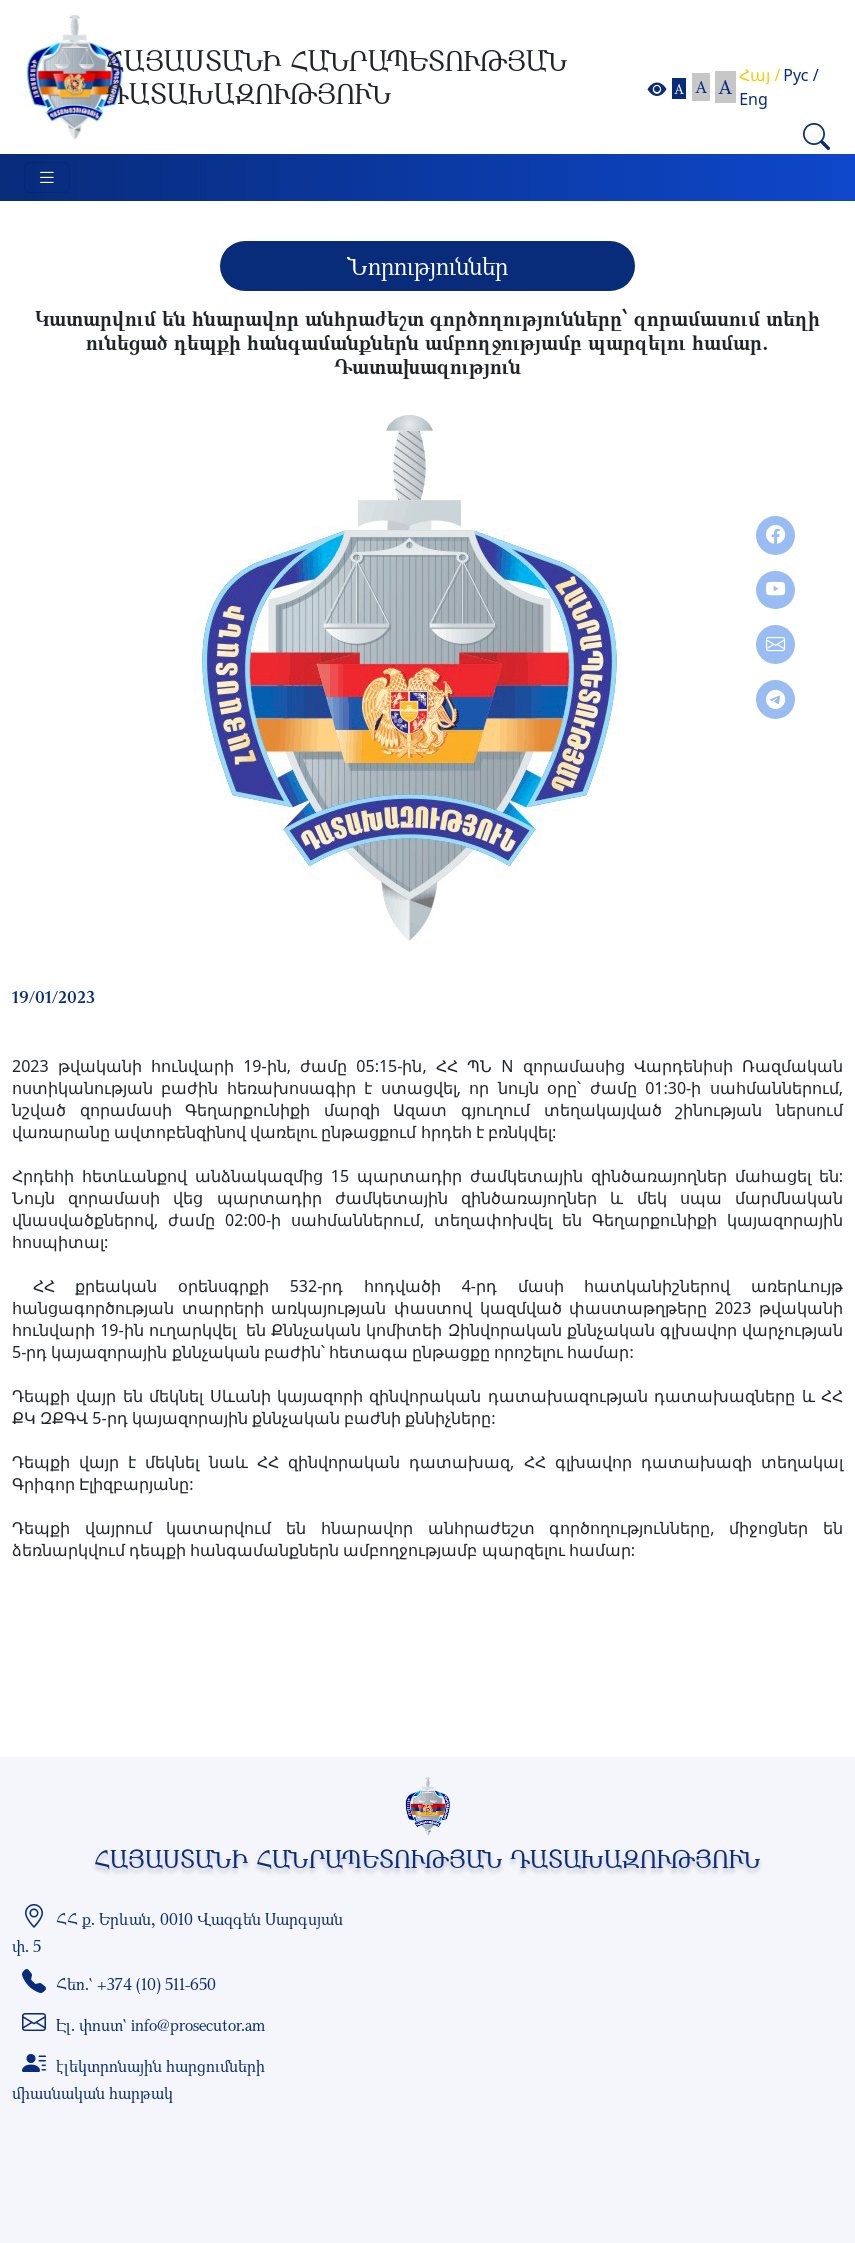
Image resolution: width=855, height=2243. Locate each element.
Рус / (800, 75)
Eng (753, 99)
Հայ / (759, 75)
